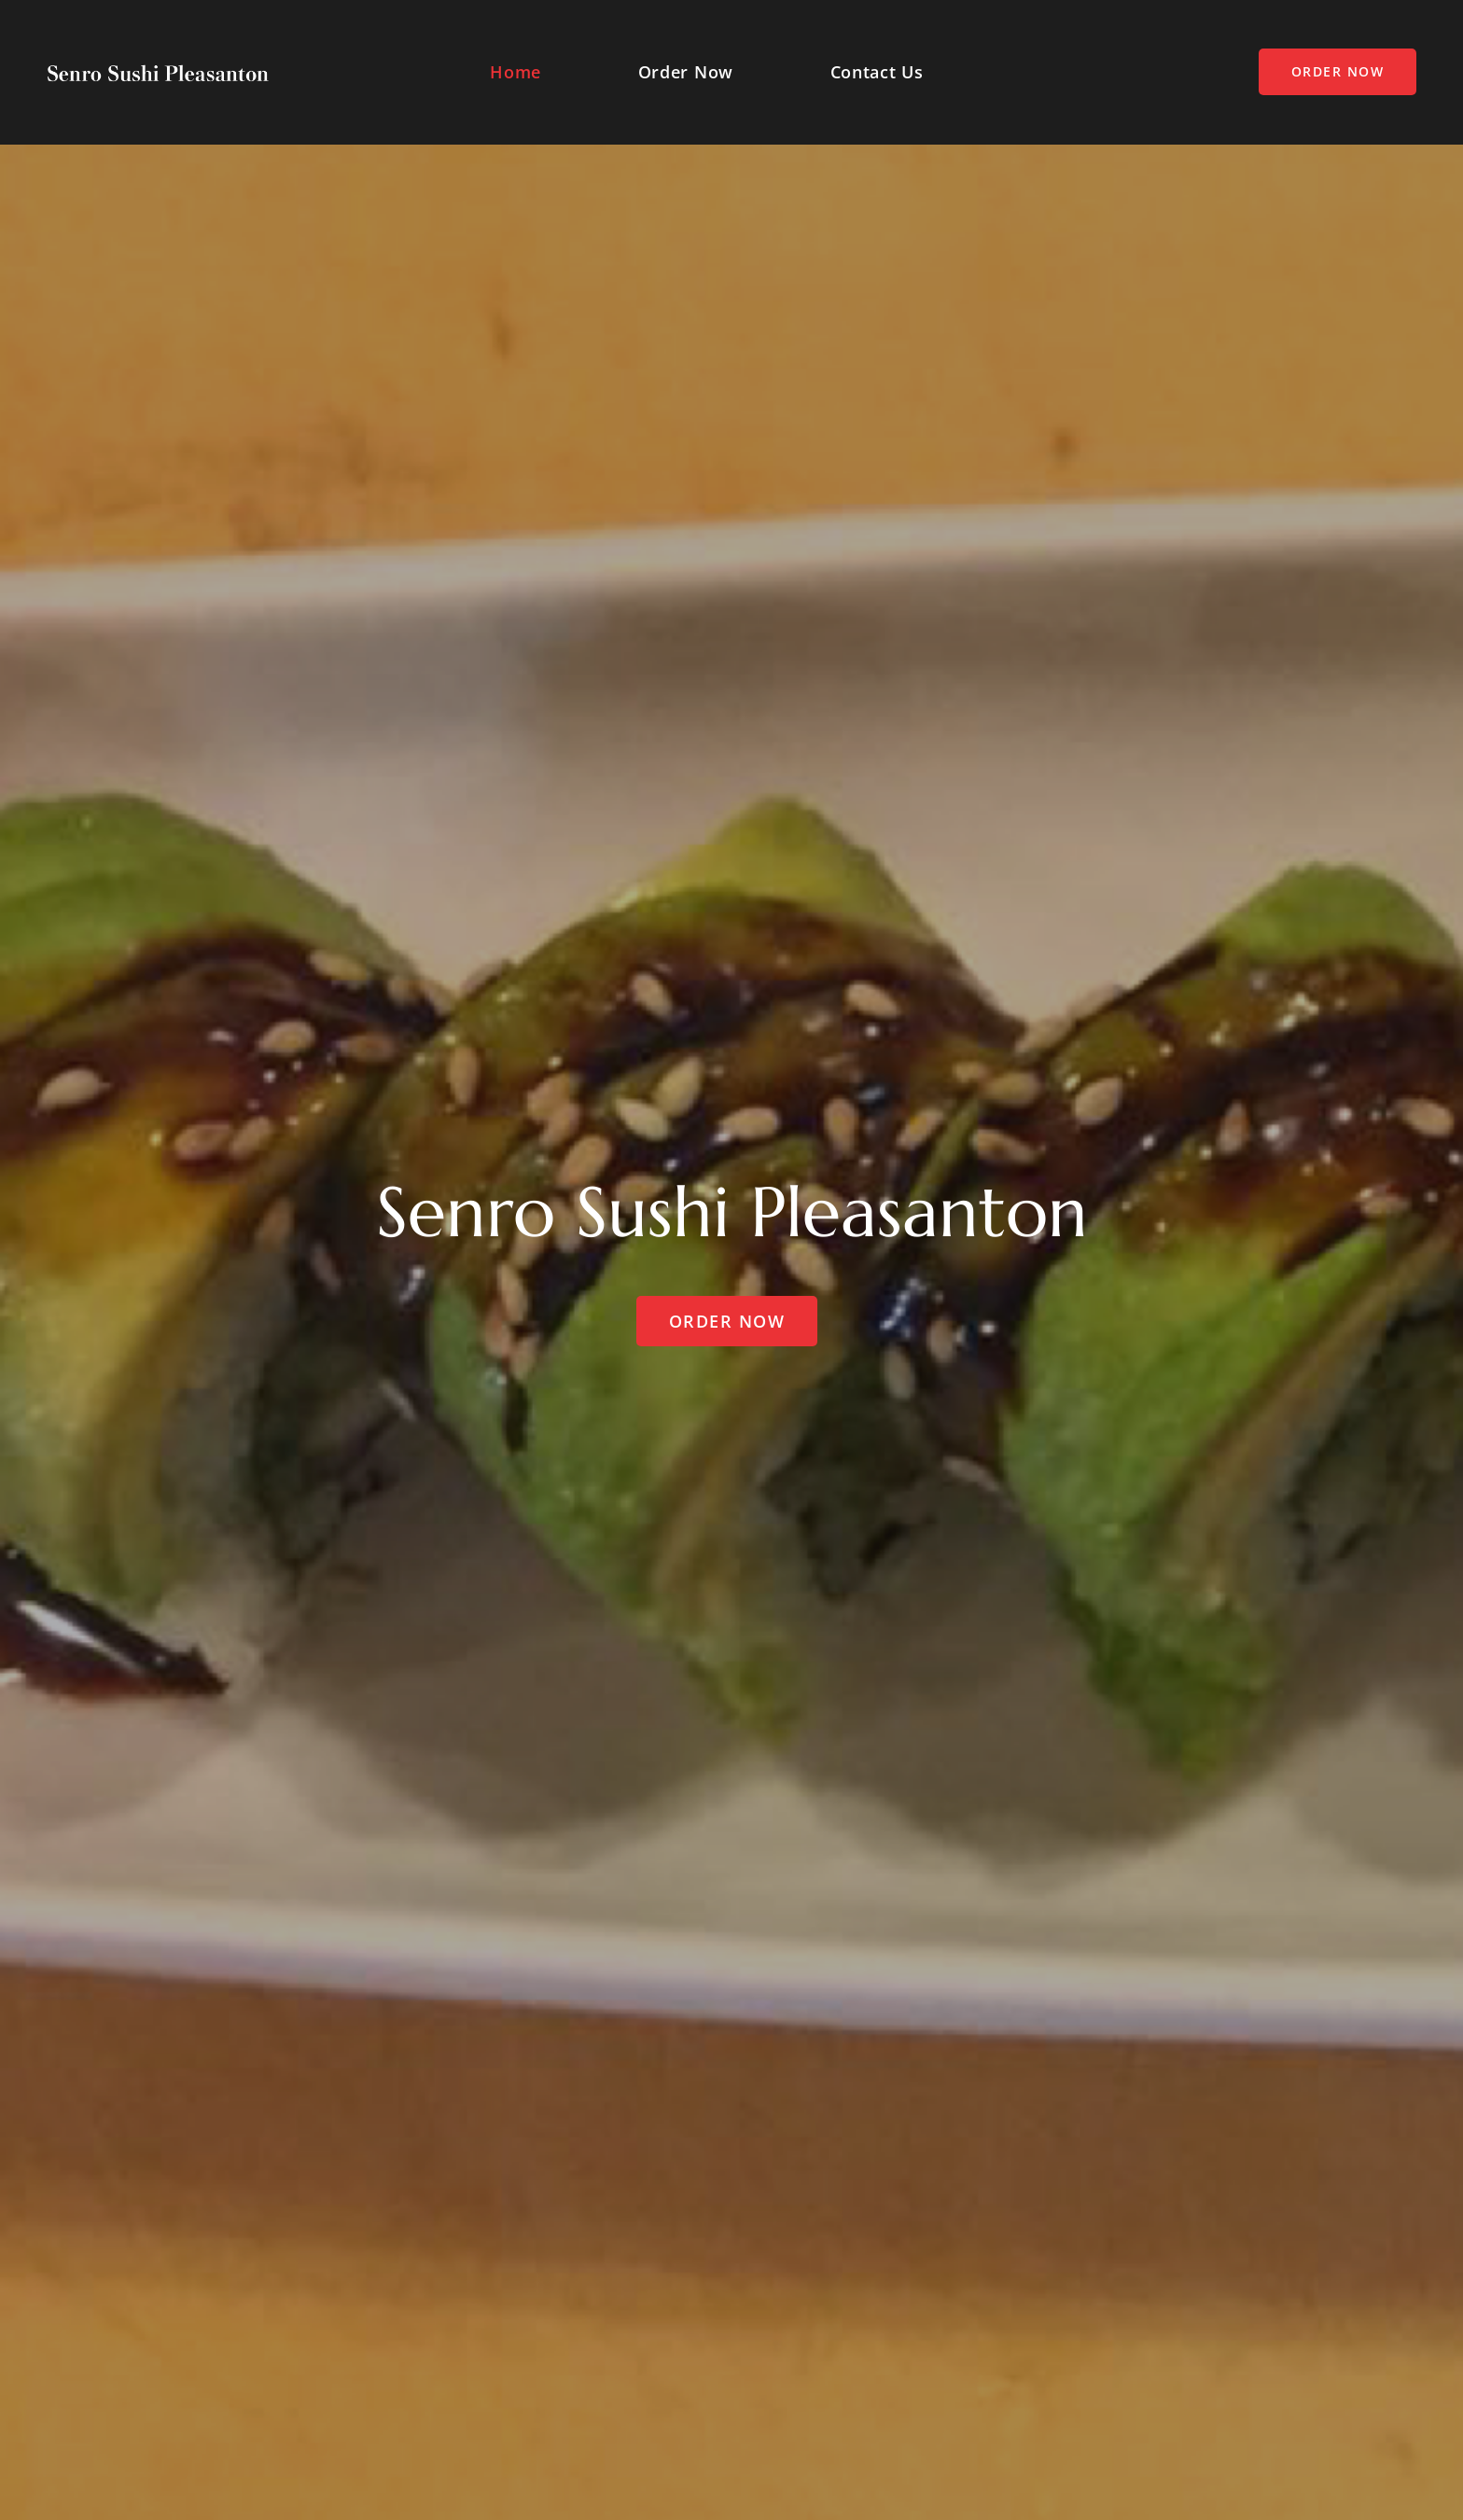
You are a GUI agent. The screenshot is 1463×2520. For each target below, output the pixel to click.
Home (515, 72)
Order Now (685, 72)
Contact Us (877, 72)
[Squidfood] (158, 71)
